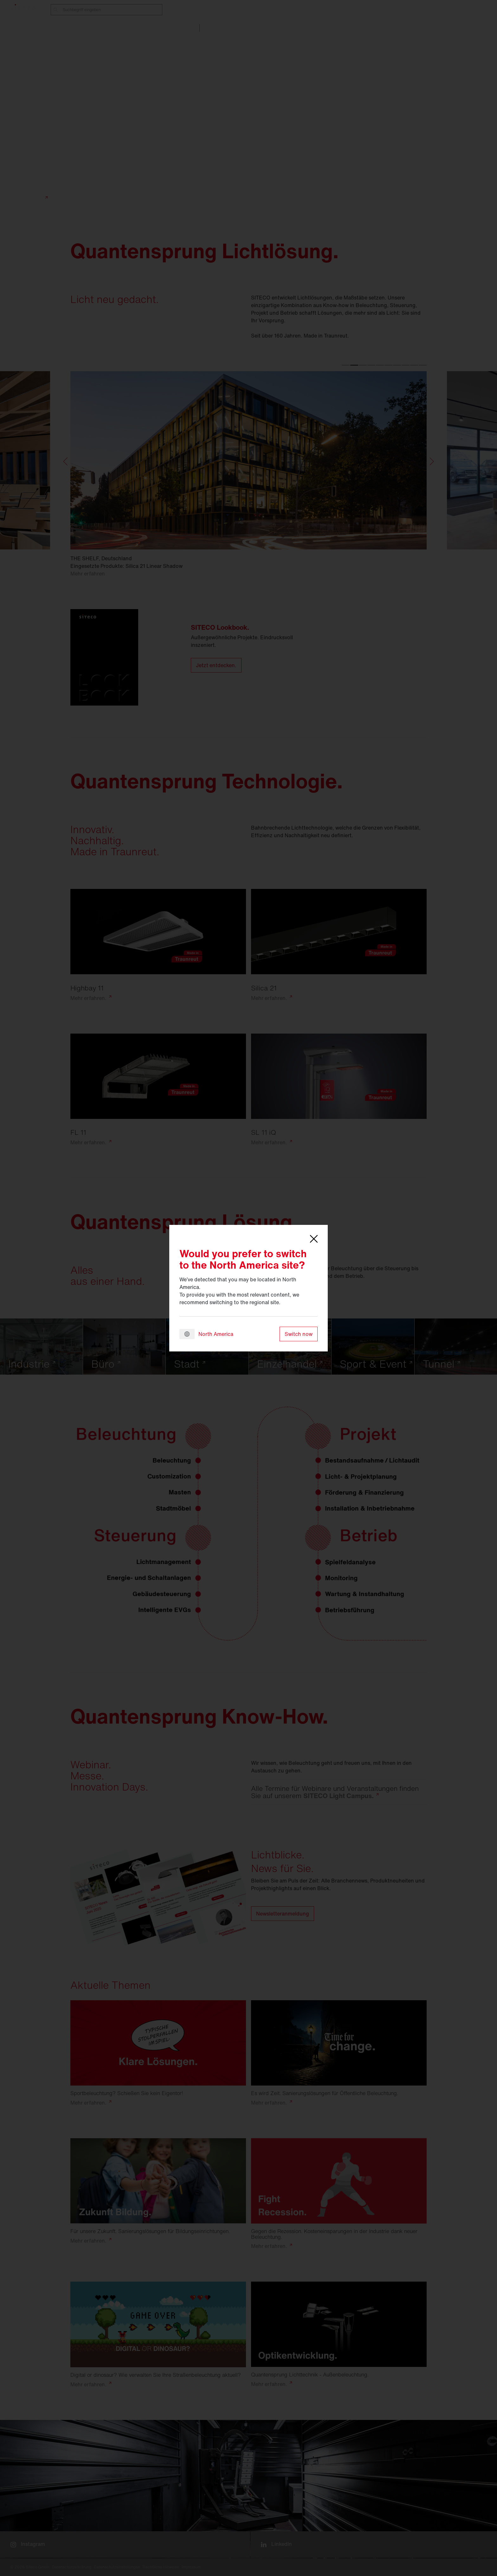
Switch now (299, 1334)
